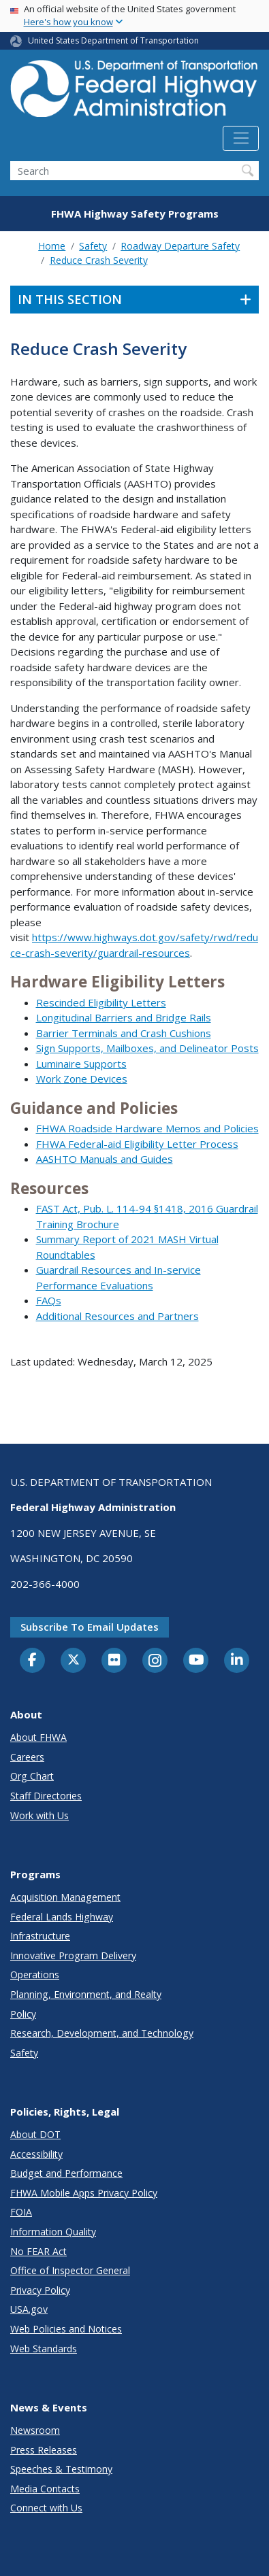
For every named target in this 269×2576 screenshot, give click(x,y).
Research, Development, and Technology (101, 2033)
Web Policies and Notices (66, 2328)
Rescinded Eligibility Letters (101, 1002)
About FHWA (38, 1737)
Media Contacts (45, 2488)
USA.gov (29, 2309)
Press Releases (43, 2449)
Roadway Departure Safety (180, 245)
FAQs (48, 1300)
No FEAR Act (38, 2251)
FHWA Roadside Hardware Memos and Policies (147, 1128)
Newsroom (35, 2430)
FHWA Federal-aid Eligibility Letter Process (137, 1144)
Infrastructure (40, 1935)
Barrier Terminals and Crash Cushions (123, 1033)
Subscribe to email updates (89, 1626)
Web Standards (43, 2348)
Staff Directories (46, 1795)
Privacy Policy (40, 2290)
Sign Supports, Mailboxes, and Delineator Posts (147, 1048)
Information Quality (53, 2231)
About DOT (35, 2134)
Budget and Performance (66, 2173)
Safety (93, 245)
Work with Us (39, 1815)
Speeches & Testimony (61, 2468)
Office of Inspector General (70, 2270)
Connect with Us (46, 2507)
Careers (27, 1756)
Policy (23, 2013)
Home (51, 245)
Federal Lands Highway (61, 1916)
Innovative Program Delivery (73, 1955)
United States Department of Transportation (113, 40)
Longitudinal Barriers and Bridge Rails (123, 1017)
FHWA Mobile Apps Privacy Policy (83, 2192)
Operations (34, 1974)
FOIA (21, 2211)
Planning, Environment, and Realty (85, 1994)
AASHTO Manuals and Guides (104, 1159)
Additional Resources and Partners (117, 1316)
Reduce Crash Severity (99, 260)
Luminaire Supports (81, 1063)
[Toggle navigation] (241, 139)
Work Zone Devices (81, 1078)
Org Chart (32, 1775)
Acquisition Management (65, 1897)
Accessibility (36, 2154)
